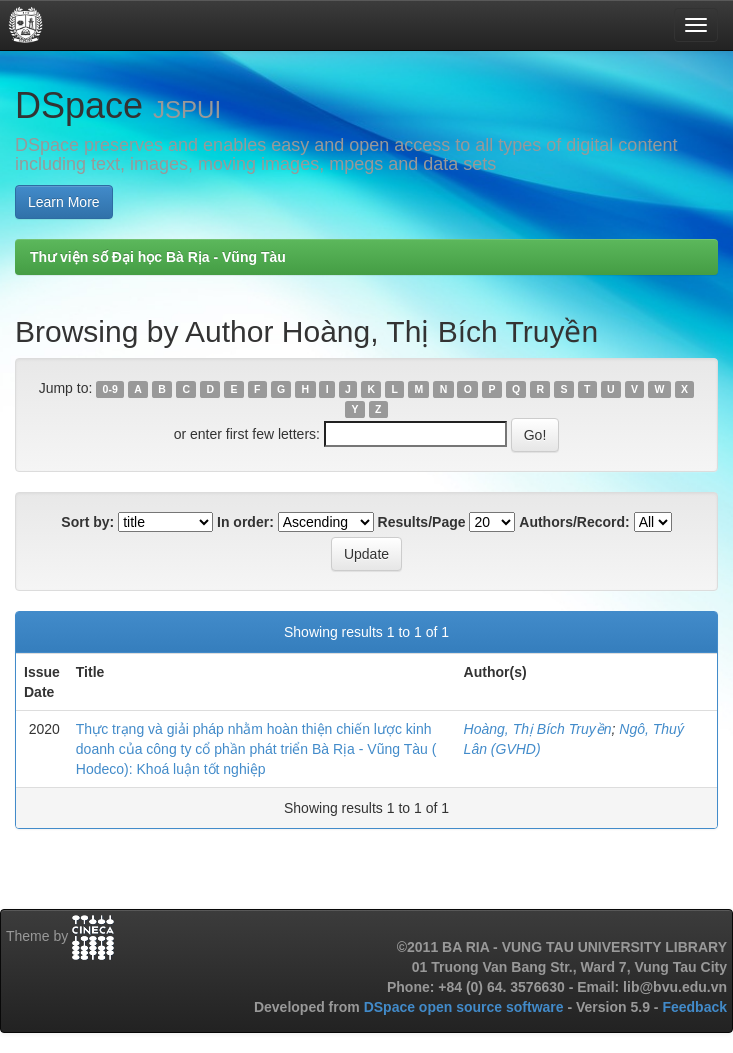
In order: (245, 522)
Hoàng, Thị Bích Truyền (538, 729)
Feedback (694, 1007)
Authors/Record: (574, 522)
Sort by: (87, 522)
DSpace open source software (466, 1007)
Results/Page (422, 522)
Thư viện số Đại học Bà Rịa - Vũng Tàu (158, 257)
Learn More (64, 202)
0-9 (110, 389)
